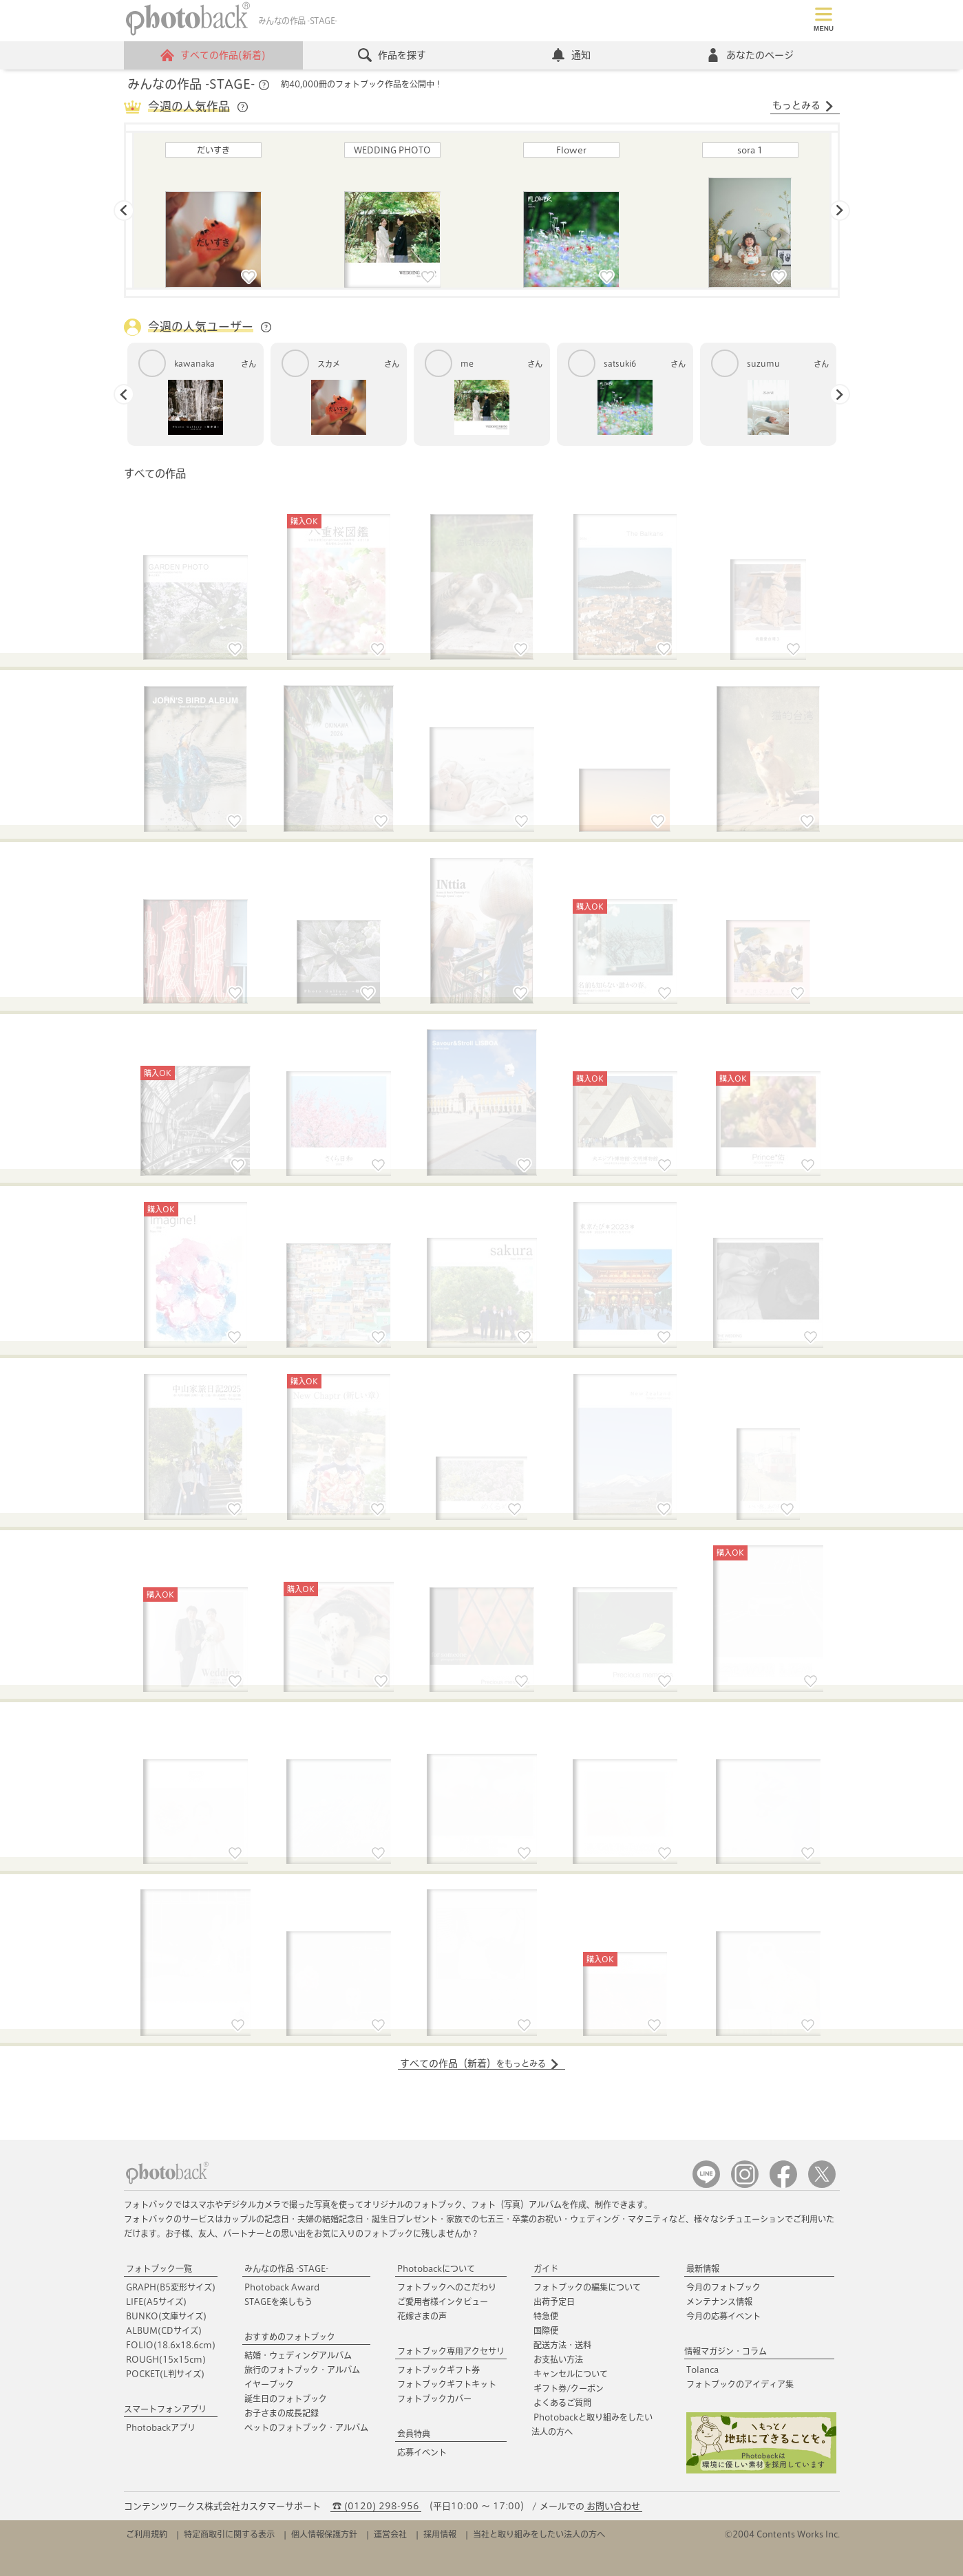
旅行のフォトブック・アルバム (302, 2369)
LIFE (156, 2301)
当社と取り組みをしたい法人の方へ (539, 2534)
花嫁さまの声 (422, 2316)
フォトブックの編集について (587, 2287)
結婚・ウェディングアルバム (298, 2355)
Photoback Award (281, 2287)
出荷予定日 (554, 2301)
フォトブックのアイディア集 (740, 2384)
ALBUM (164, 2330)
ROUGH (166, 2359)
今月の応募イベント (723, 2316)
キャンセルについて (570, 2374)
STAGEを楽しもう (278, 2301)
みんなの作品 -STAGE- (286, 2268)
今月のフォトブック (723, 2287)
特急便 (545, 2316)
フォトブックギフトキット (446, 2384)
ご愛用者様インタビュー (442, 2301)
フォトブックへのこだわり (446, 2287)
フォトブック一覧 (159, 2268)
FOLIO (170, 2345)
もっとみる (803, 105)
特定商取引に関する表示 (229, 2534)
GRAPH (170, 2287)
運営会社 (390, 2534)
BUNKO (166, 2316)
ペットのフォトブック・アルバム (306, 2427)
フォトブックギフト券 (438, 2369)
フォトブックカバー (434, 2398)
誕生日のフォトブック (285, 2398)
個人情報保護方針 (324, 2534)
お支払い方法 (558, 2359)
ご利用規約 (146, 2534)
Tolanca (702, 2369)
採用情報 (439, 2534)
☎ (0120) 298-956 (375, 2506)
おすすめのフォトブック (289, 2336)
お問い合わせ (613, 2506)
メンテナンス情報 (719, 2301)
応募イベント (422, 2452)
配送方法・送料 (562, 2345)
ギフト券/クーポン (568, 2388)
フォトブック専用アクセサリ (451, 2351)
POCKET (165, 2374)
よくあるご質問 (562, 2402)
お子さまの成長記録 (281, 2413)
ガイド (545, 2268)
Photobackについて (436, 2268)
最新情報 (702, 2268)
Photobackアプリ (160, 2427)
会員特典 (413, 2433)
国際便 (545, 2330)
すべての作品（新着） (480, 2064)
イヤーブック (269, 2384)
